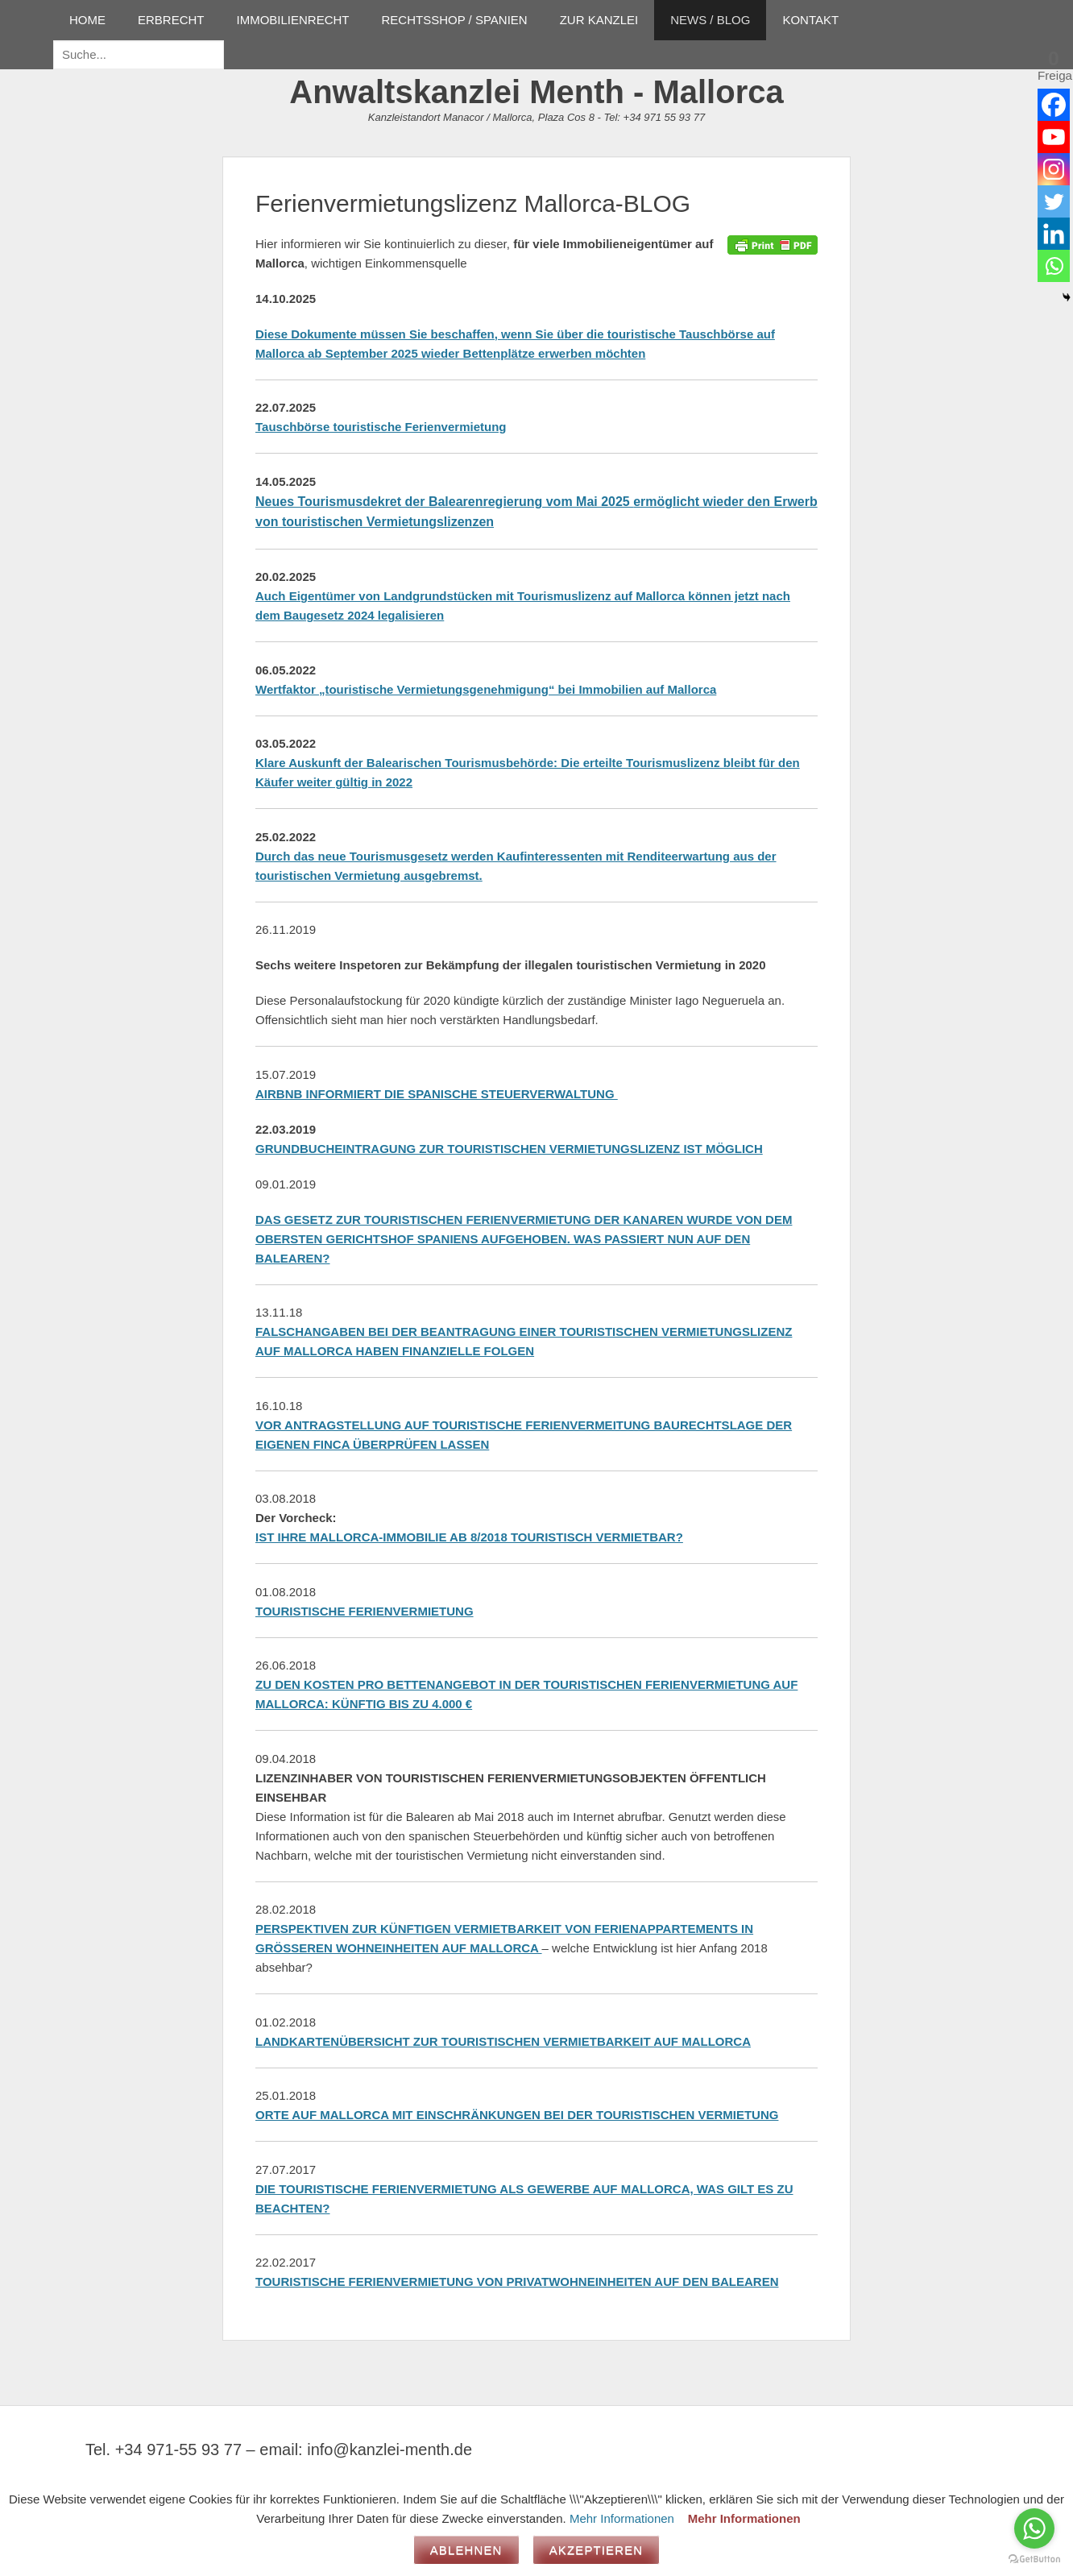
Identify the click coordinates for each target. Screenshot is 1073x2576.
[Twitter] (1054, 201)
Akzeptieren (596, 2550)
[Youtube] (1054, 137)
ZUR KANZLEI (599, 20)
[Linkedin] (1054, 234)
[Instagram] (1054, 169)
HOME (87, 20)
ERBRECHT (171, 20)
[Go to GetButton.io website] (1034, 2559)
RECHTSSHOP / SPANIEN (455, 20)
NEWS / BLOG (710, 20)
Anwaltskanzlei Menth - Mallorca (536, 92)
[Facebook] (1054, 105)
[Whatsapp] (1054, 266)
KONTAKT (810, 20)
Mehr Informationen (622, 2518)
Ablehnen (466, 2550)
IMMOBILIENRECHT (293, 20)
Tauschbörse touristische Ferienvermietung (380, 426)
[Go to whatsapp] (1034, 2528)
